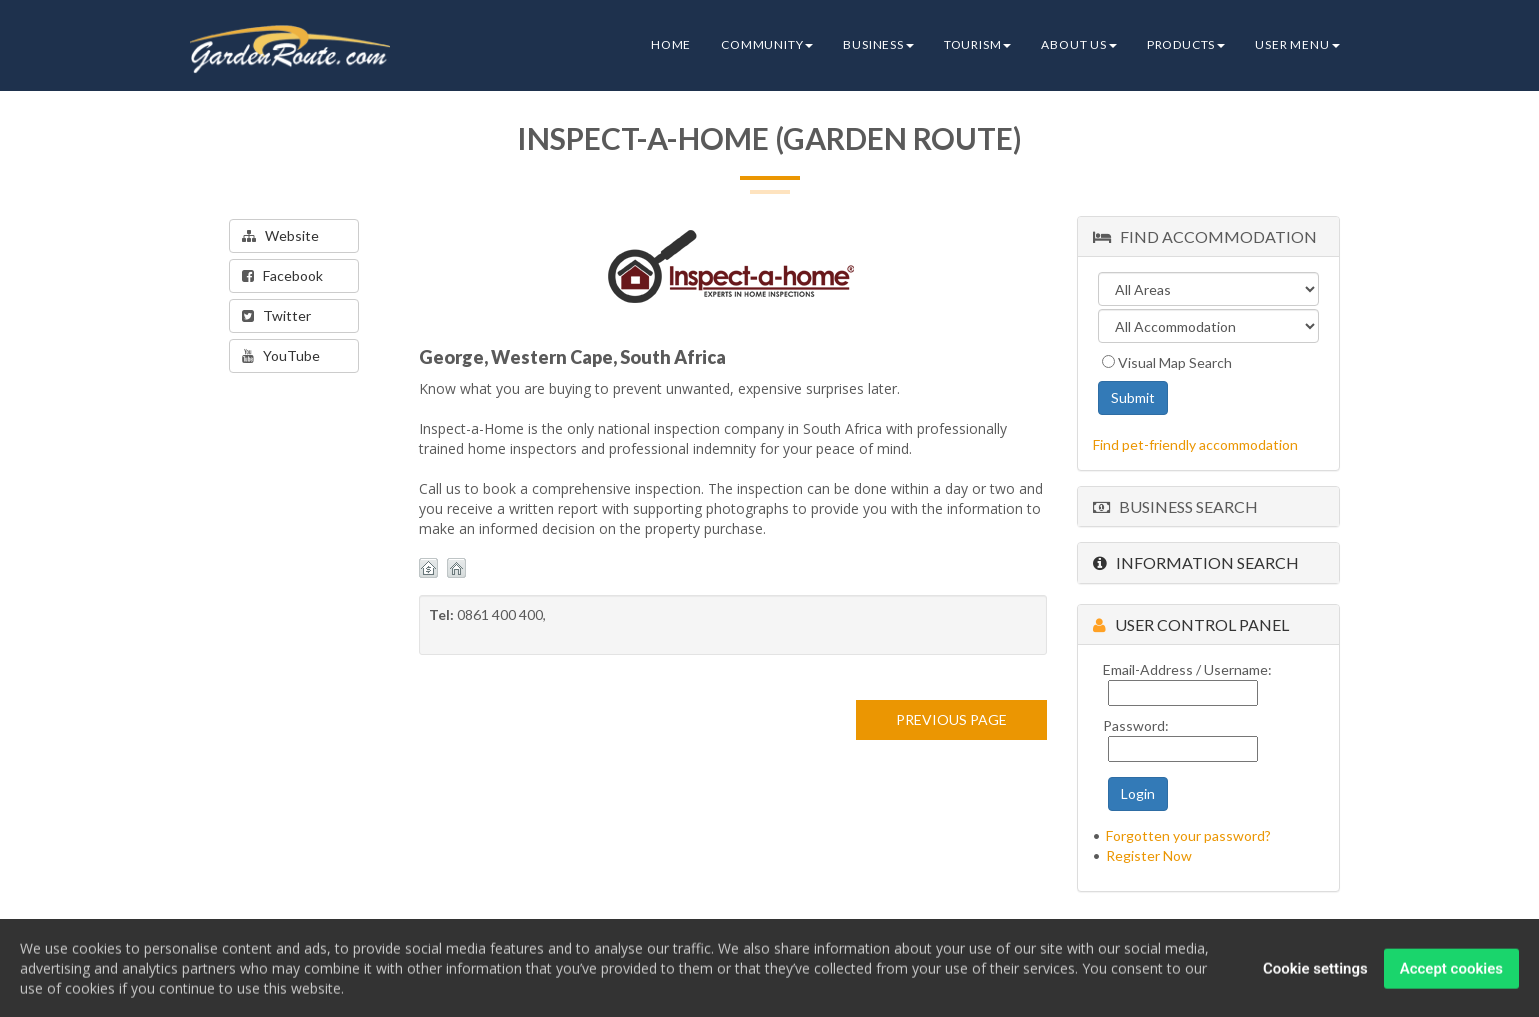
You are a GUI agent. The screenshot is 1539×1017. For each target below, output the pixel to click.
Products (1186, 44)
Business (878, 44)
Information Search (1196, 562)
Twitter (276, 315)
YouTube (281, 355)
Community (767, 44)
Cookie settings (1315, 972)
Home (671, 44)
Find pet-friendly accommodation (1195, 444)
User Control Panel (1191, 624)
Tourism (978, 44)
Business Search (1175, 506)
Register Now (1149, 855)
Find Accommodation (1205, 236)
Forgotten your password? (1188, 835)
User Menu (1297, 44)
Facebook (282, 275)
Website (280, 235)
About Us (1078, 44)
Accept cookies (1451, 972)
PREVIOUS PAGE (951, 719)
